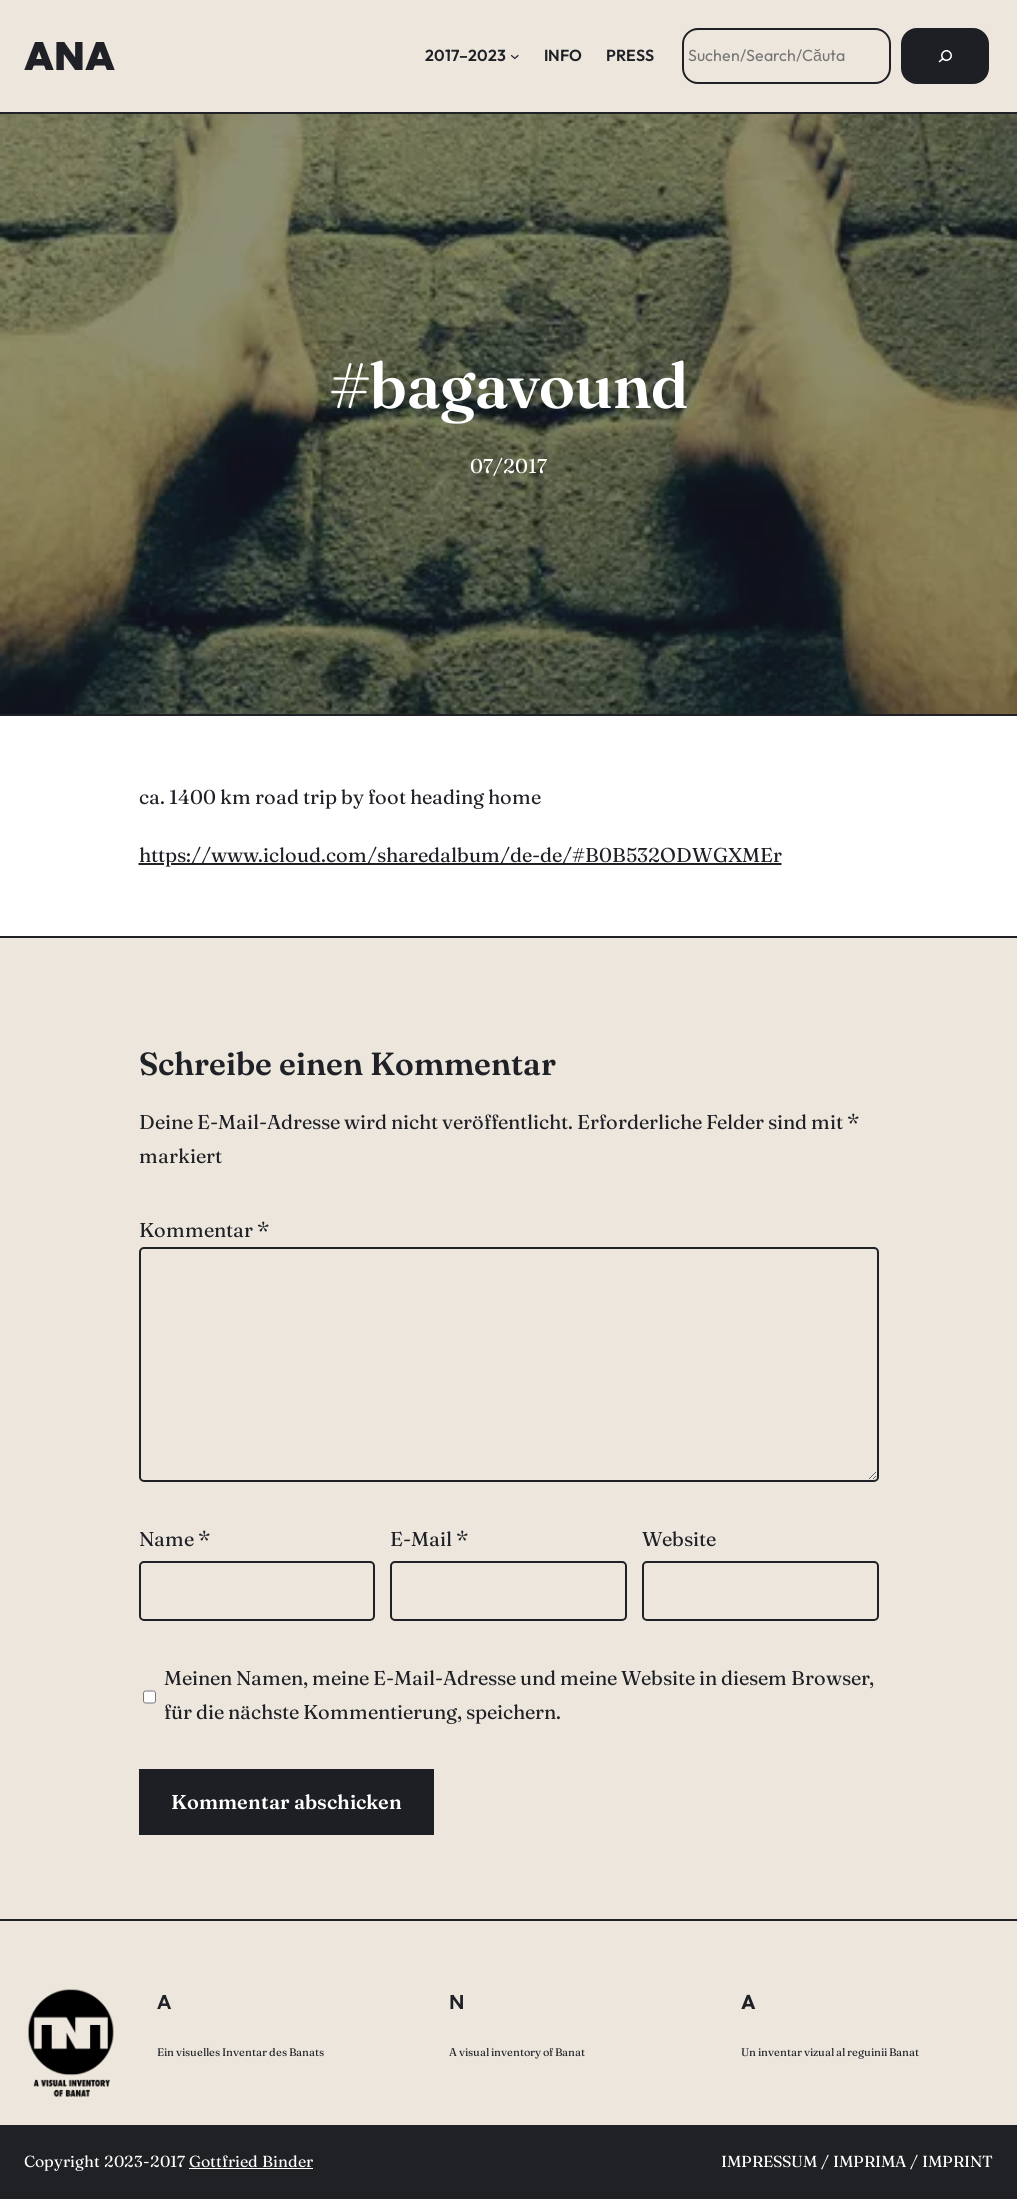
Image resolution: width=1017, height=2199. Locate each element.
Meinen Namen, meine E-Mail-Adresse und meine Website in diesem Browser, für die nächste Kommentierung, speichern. (519, 1694)
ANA (69, 56)
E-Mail (429, 1538)
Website (679, 1538)
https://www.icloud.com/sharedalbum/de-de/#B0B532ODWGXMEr (460, 854)
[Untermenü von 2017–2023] (515, 56)
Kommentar (204, 1229)
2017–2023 (465, 55)
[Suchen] (945, 56)
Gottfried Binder (251, 2161)
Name (174, 1538)
